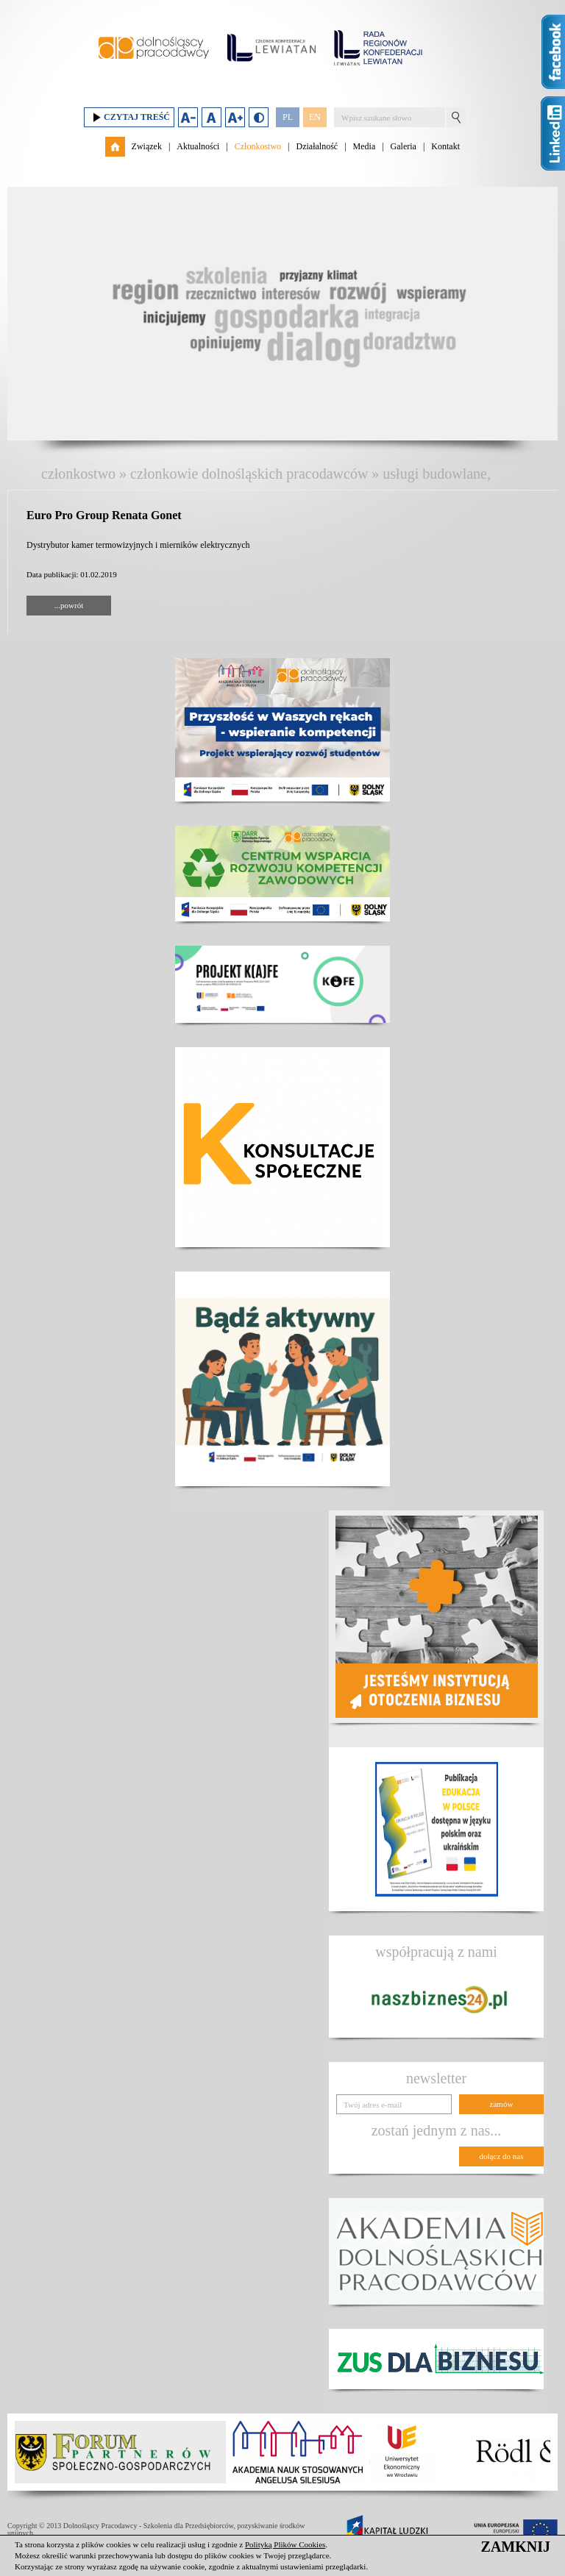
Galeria (403, 146)
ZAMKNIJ (515, 2546)
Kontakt (445, 146)
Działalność (317, 146)
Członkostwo (258, 146)
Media (364, 146)
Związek (147, 146)
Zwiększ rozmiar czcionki (235, 117)
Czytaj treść (129, 117)
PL (287, 117)
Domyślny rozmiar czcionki (211, 117)
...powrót (68, 605)
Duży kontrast (259, 117)
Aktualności (198, 146)
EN (315, 117)
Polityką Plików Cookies (285, 2544)
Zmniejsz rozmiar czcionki (188, 117)
